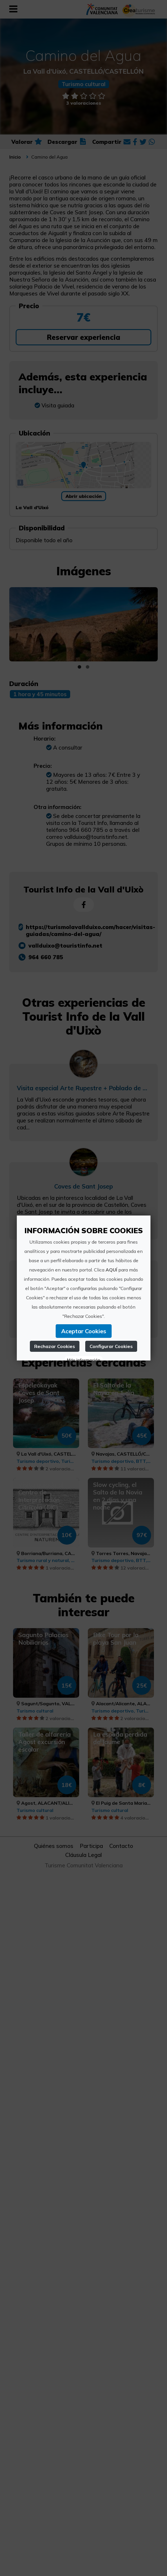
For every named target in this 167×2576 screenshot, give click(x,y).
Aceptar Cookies (83, 1331)
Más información (83, 1360)
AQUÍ (111, 1270)
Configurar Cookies (111, 1346)
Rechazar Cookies (54, 1346)
